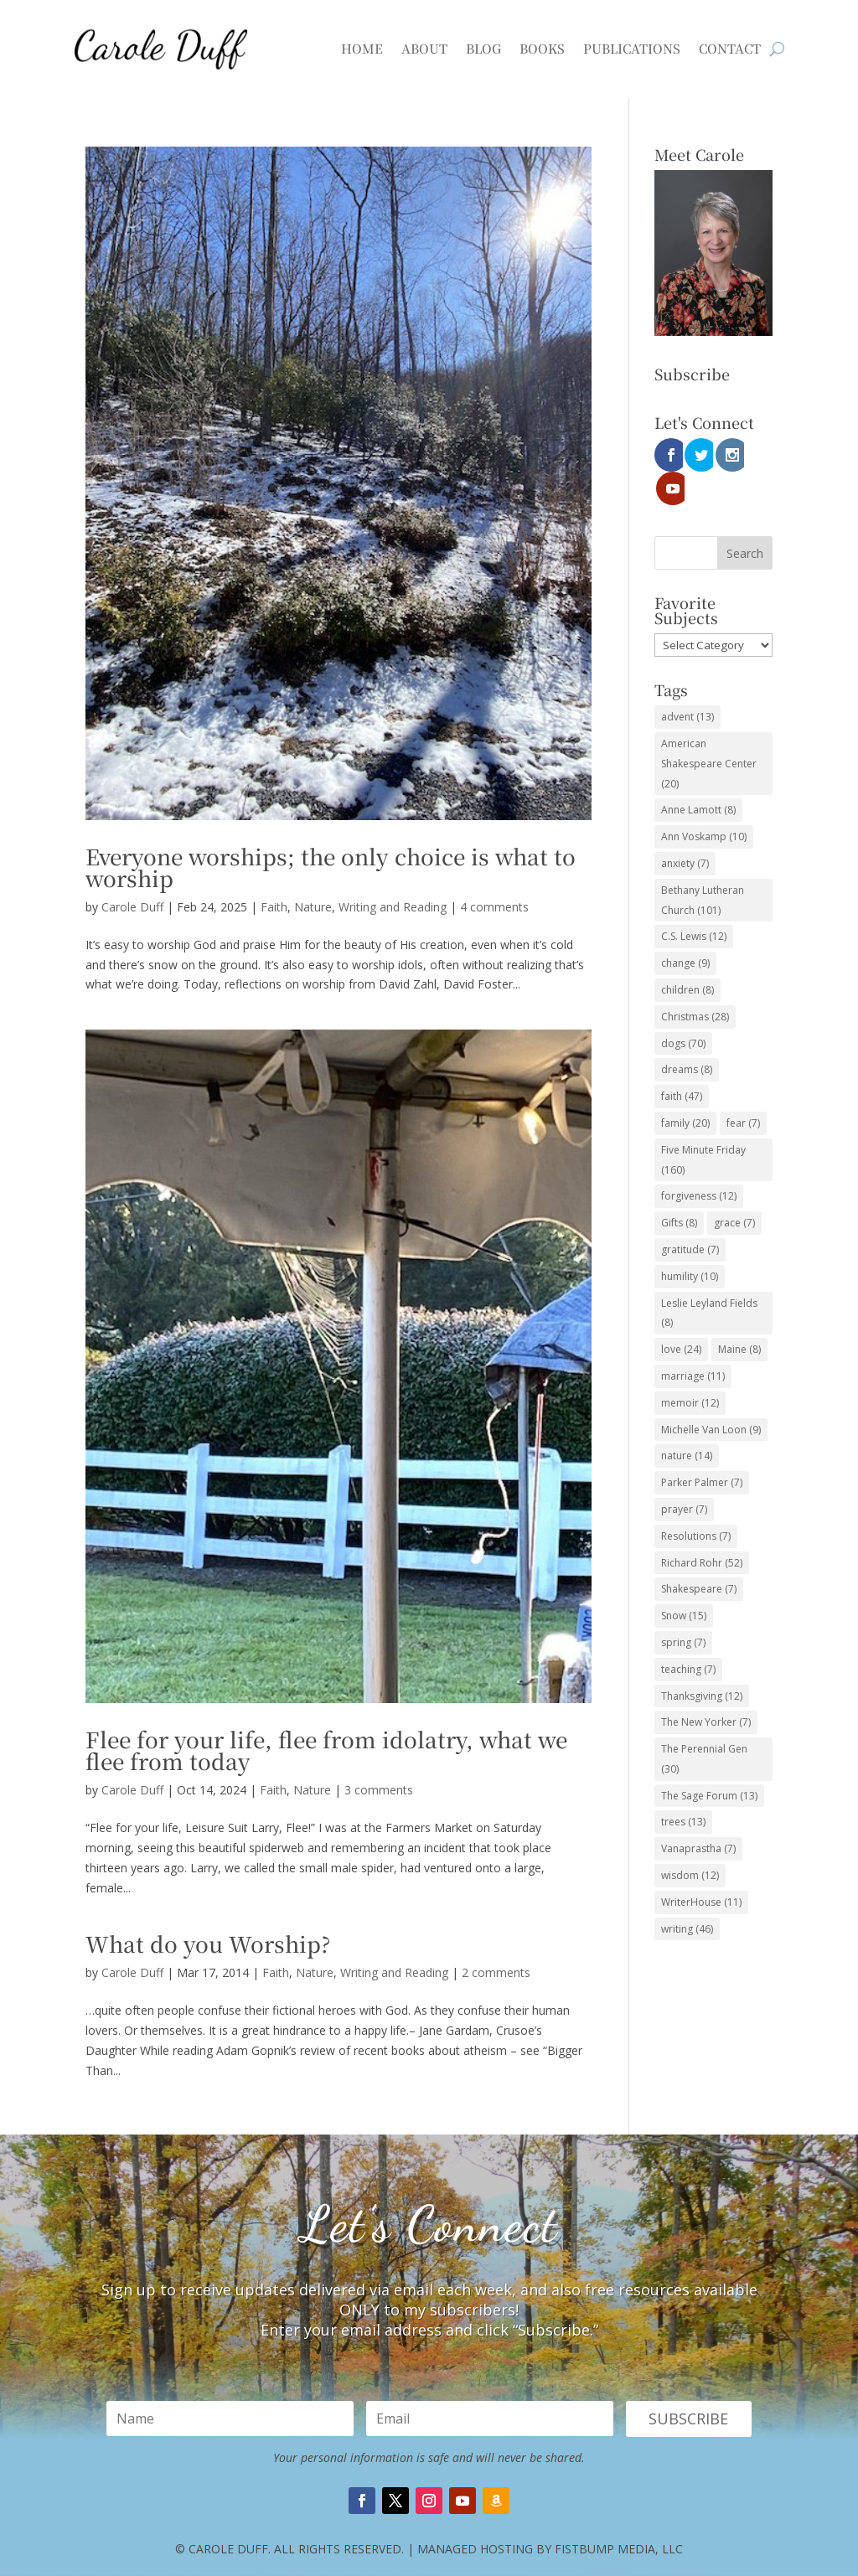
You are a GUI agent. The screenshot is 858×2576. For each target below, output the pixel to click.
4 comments (494, 907)
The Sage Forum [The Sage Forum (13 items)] (709, 1762)
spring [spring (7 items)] (683, 1609)
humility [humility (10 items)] (689, 1243)
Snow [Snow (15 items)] (683, 1582)
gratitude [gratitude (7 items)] (690, 1216)
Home (362, 48)
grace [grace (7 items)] (734, 1189)
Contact (730, 48)
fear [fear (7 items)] (743, 1089)
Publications (631, 48)
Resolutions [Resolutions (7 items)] (696, 1502)
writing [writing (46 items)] (687, 1895)
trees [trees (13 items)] (683, 1788)
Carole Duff (132, 907)
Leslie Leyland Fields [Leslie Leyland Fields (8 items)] (709, 1279)
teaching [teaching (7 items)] (688, 1636)
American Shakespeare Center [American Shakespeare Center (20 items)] (709, 730)
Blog (483, 48)
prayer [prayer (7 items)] (684, 1476)
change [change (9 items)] (685, 929)
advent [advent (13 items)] (687, 683)
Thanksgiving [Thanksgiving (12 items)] (701, 1662)
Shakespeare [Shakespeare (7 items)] (699, 1555)
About (424, 48)
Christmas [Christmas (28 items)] (695, 983)
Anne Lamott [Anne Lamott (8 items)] (698, 776)
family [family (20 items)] (685, 1089)
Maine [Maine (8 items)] (739, 1316)
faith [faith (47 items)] (681, 1063)
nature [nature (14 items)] (686, 1422)
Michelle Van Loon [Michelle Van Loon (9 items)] (711, 1396)
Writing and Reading (393, 907)
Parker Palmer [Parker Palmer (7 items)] (701, 1449)
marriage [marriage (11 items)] (693, 1342)
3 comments (378, 1790)
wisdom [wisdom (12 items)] (690, 1842)
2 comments (496, 1972)
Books (542, 48)
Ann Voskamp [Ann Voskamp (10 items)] (704, 803)
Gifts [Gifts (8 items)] (679, 1189)
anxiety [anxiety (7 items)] (685, 830)
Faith (274, 907)
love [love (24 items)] (681, 1316)
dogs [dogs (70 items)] (683, 1010)
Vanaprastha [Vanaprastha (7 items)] (698, 1815)
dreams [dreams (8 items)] (686, 1036)
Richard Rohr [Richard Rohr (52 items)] (701, 1528)
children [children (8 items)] (687, 956)
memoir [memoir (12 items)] (690, 1369)
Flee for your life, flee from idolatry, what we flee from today (326, 1749)
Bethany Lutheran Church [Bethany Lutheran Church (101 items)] (702, 866)
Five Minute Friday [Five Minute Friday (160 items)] (703, 1126)
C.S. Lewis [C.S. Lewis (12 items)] (693, 903)
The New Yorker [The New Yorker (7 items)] (706, 1688)
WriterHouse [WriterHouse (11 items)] (701, 1868)
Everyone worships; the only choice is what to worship (330, 866)
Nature (313, 907)
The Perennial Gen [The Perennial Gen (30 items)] (704, 1725)
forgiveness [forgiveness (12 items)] (699, 1162)
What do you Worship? (208, 1943)
